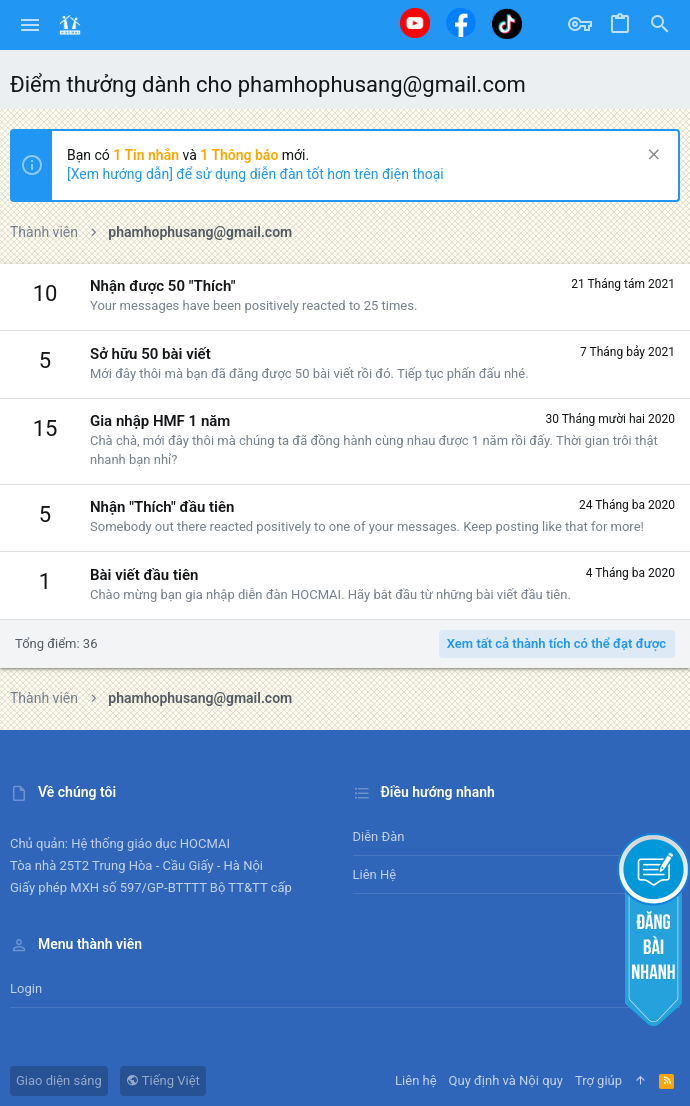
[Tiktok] (507, 23)
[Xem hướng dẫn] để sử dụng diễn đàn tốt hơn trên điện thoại (255, 174)
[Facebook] (461, 22)
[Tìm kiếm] (660, 25)
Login (26, 988)
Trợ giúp (598, 1080)
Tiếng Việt (163, 1080)
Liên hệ (375, 874)
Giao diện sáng (59, 1080)
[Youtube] (415, 23)
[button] (30, 25)
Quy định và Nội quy (506, 1080)
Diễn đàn (379, 836)
